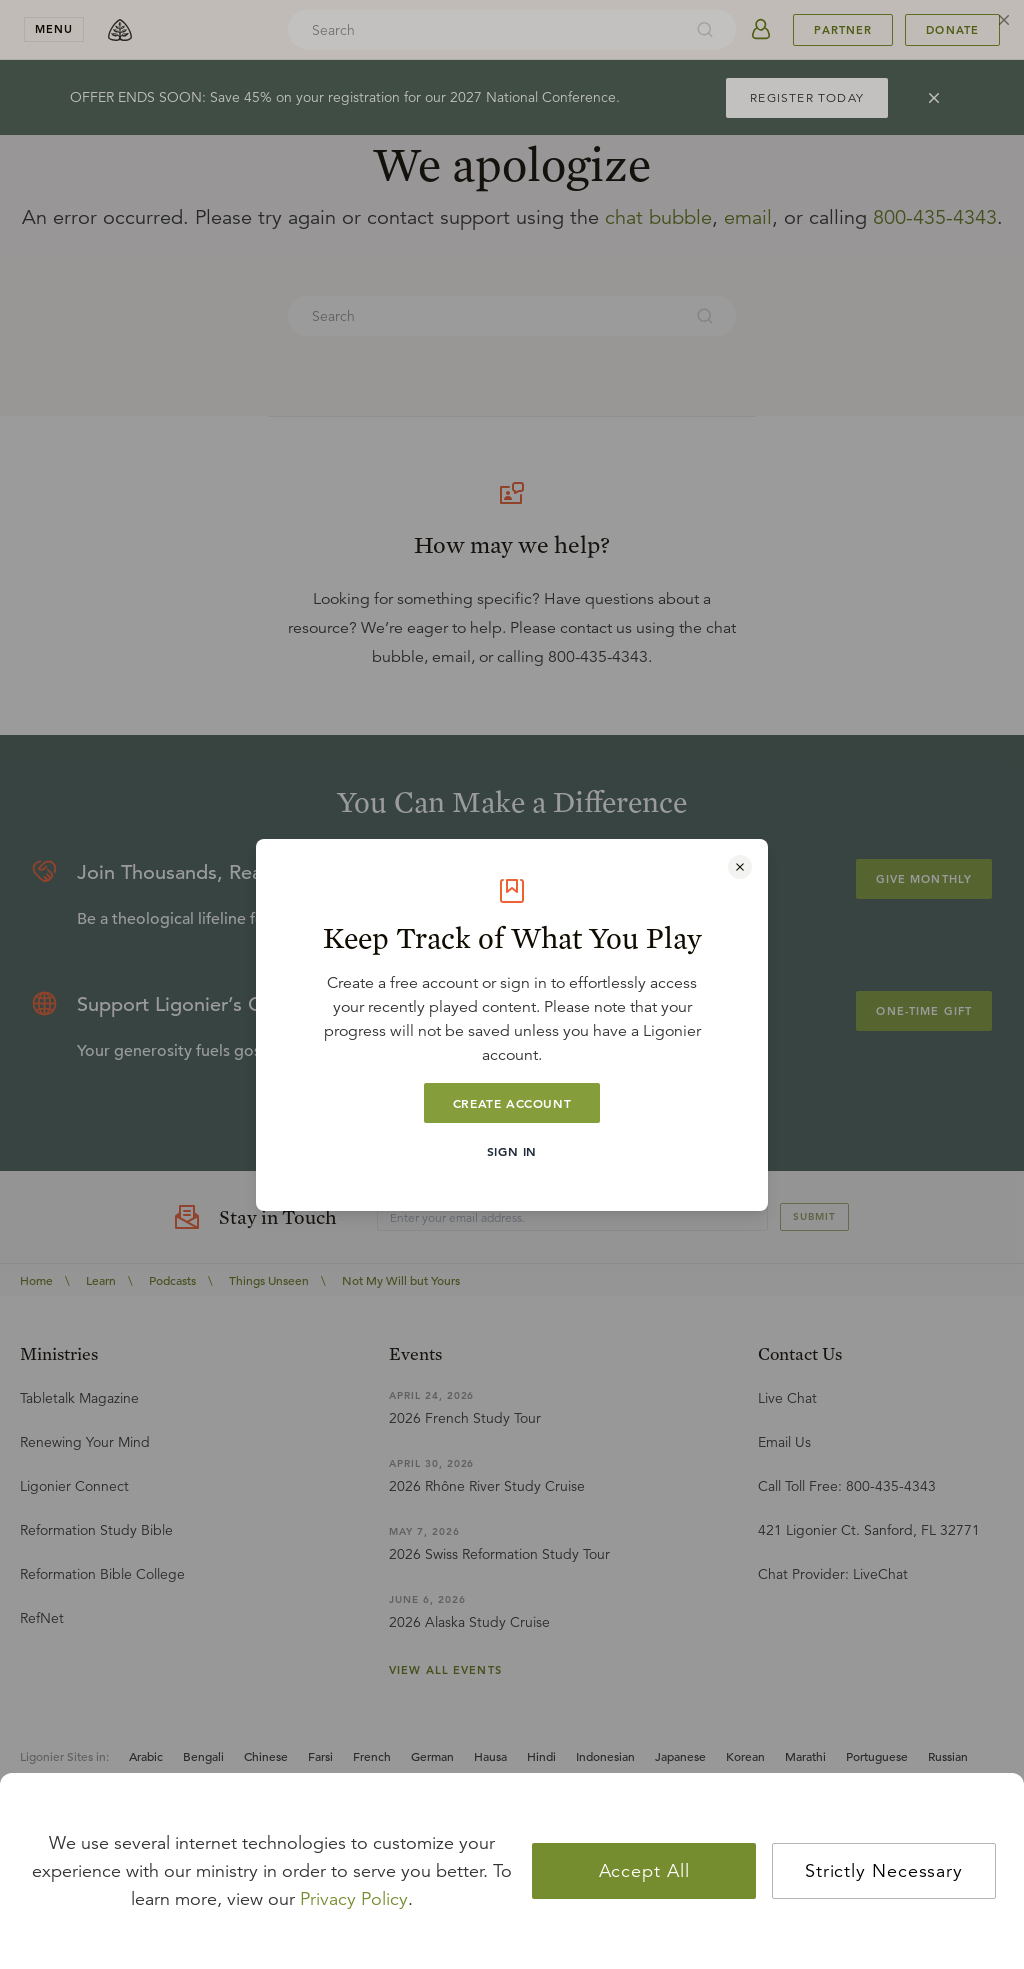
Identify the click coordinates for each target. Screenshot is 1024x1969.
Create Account (512, 1103)
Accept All (644, 1871)
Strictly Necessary (884, 1871)
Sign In (512, 1151)
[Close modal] (740, 867)
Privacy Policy (354, 1899)
